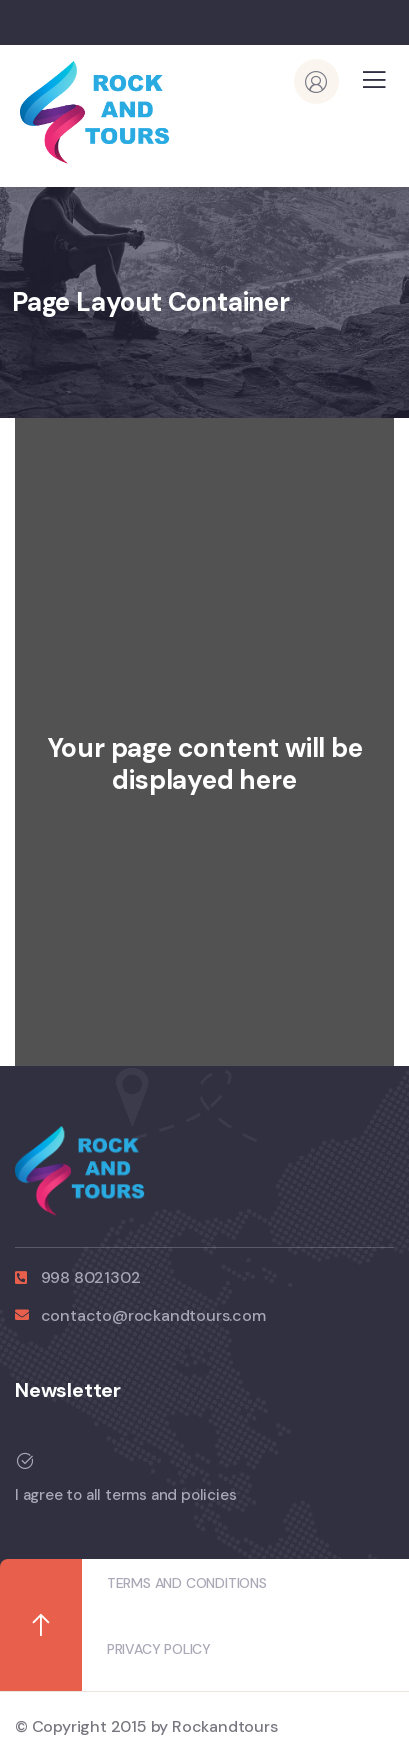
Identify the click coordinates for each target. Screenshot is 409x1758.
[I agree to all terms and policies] (197, 1461)
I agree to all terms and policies (125, 1495)
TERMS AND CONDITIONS (187, 1583)
